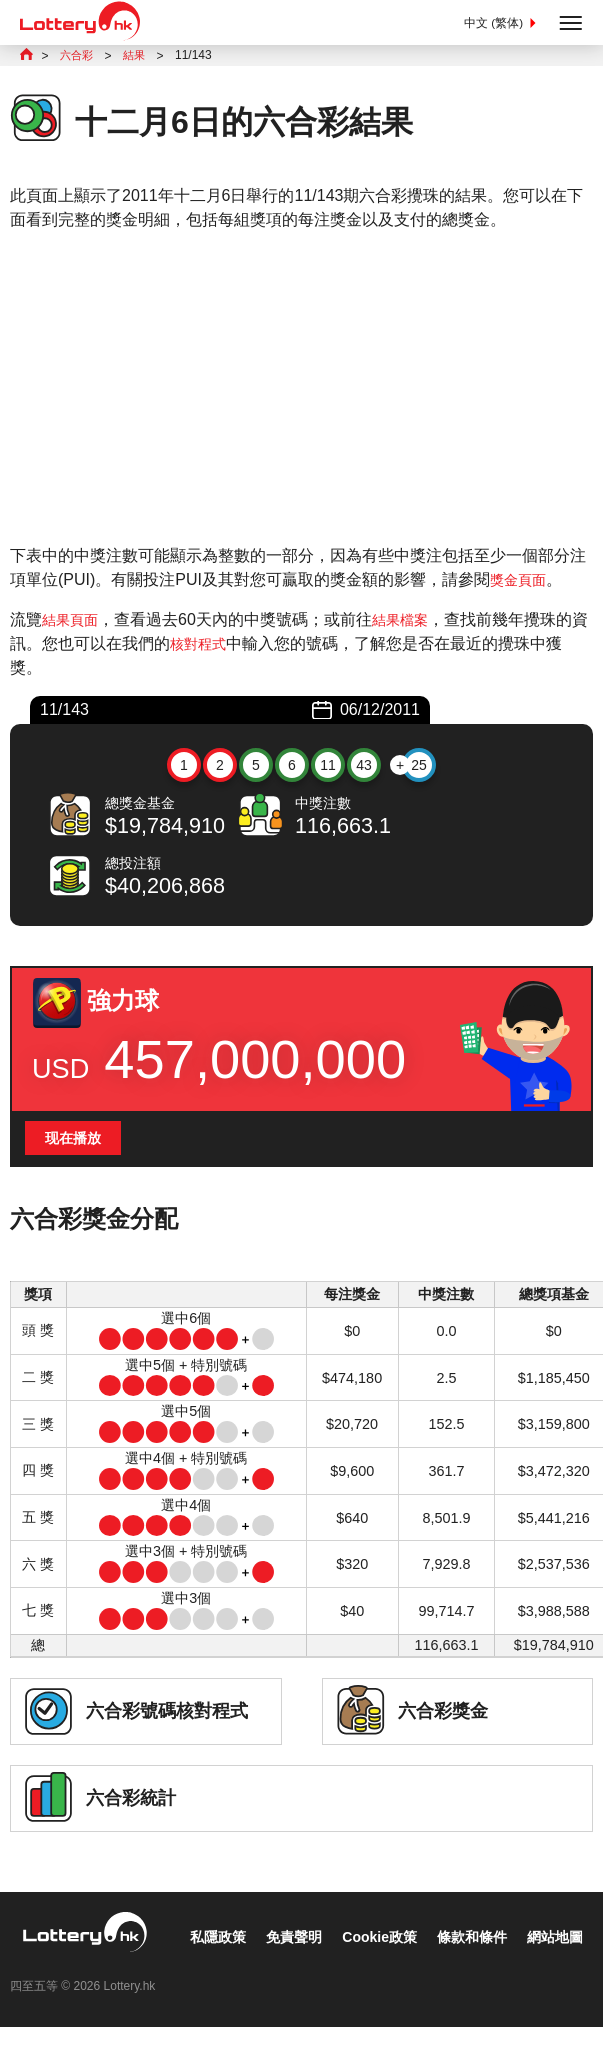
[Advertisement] (301, 390)
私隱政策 (52, 1970)
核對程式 (218, 645)
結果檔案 (412, 621)
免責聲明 (136, 1970)
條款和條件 (333, 1970)
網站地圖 (425, 1970)
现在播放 (77, 1142)
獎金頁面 (522, 581)
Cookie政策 (230, 1970)
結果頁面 (74, 621)
